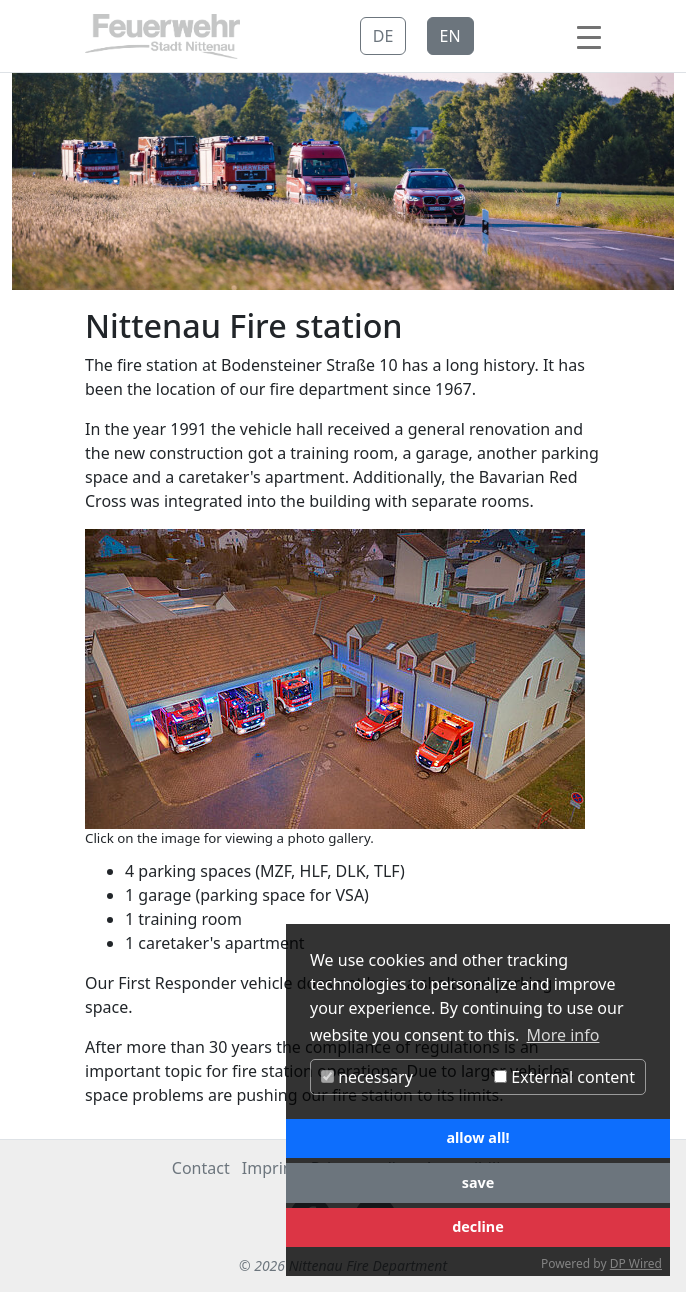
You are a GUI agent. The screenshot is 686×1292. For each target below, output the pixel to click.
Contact (201, 1168)
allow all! (477, 1137)
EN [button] (450, 36)
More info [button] (563, 1035)
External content (564, 1077)
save (478, 1182)
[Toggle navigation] (589, 36)
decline (478, 1226)
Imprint (270, 1168)
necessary (367, 1077)
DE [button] (383, 36)
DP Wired (636, 1263)
